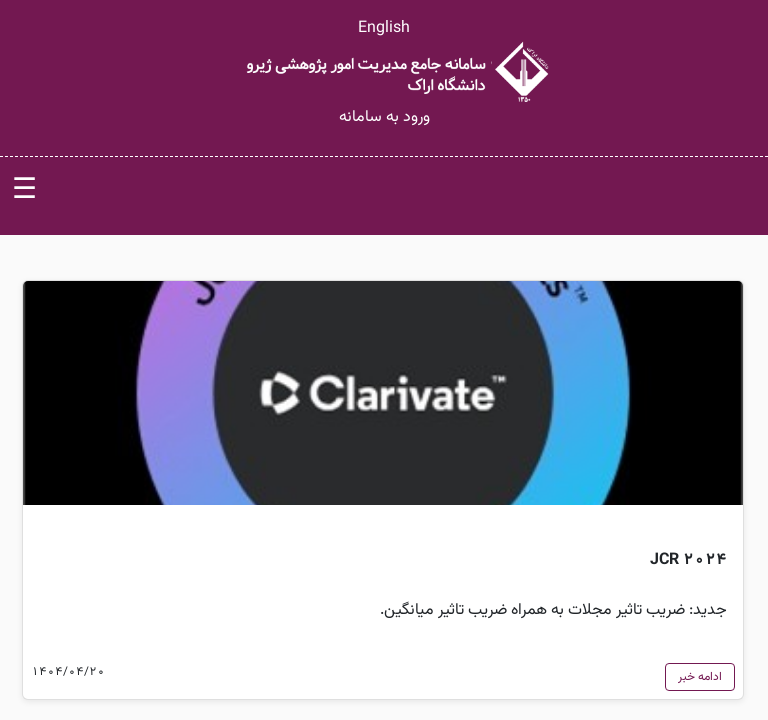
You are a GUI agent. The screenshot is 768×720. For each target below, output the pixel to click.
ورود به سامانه (384, 117)
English (384, 28)
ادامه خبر (700, 677)
